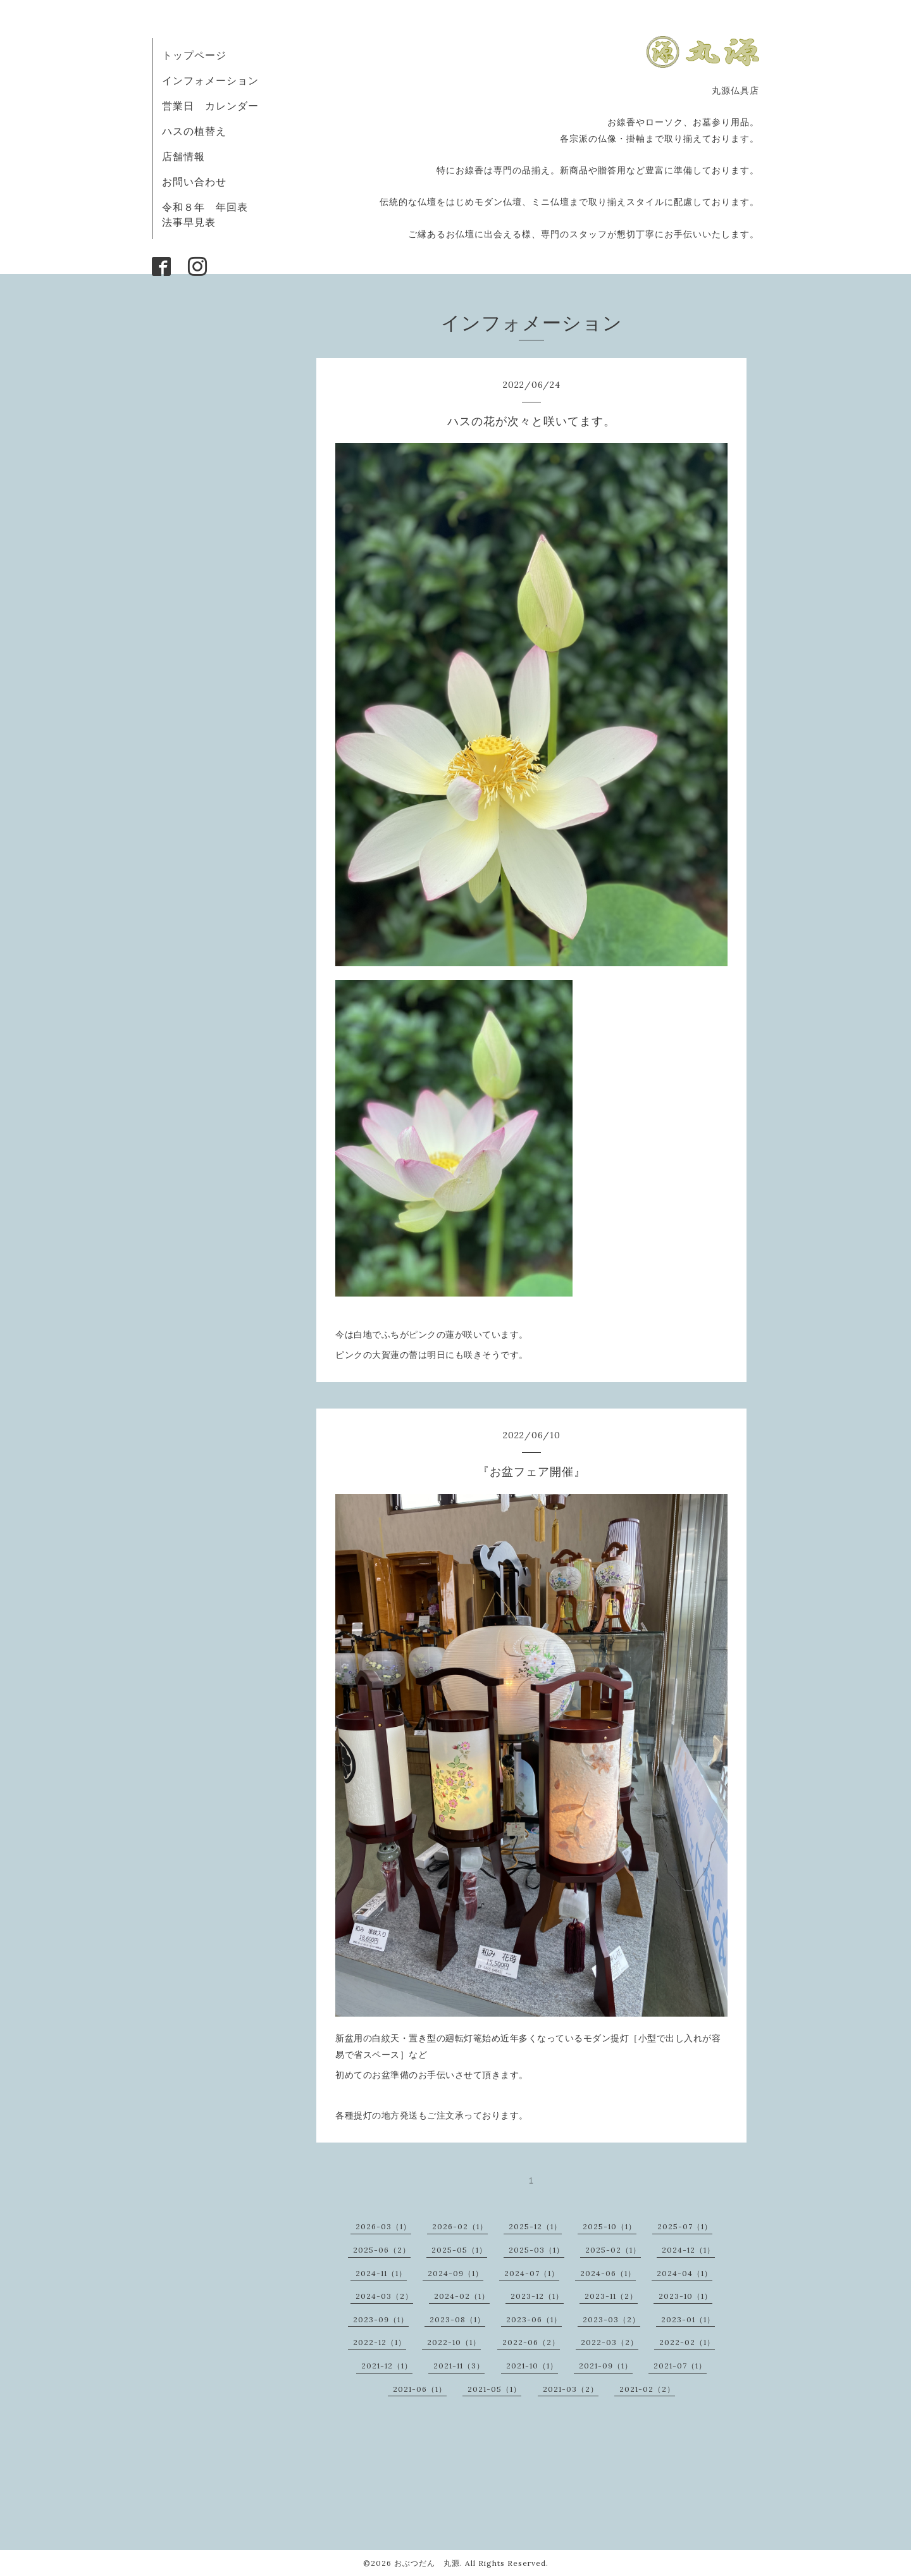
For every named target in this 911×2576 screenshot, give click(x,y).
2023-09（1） (381, 2319)
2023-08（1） (457, 2319)
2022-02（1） (687, 2342)
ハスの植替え (194, 131)
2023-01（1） (688, 2319)
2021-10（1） (532, 2365)
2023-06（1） (534, 2319)
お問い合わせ (194, 181)
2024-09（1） (455, 2273)
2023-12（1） (537, 2296)
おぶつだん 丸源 (427, 2563)
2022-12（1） (379, 2342)
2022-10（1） (454, 2342)
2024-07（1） (531, 2273)
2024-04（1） (684, 2273)
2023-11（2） (611, 2296)
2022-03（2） (609, 2342)
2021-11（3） (459, 2365)
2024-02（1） (462, 2296)
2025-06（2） (382, 2250)
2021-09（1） (606, 2365)
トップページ (194, 55)
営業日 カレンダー (210, 105)
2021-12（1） (386, 2365)
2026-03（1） (383, 2226)
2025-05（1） (459, 2250)
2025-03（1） (536, 2250)
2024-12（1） (688, 2250)
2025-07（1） (684, 2226)
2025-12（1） (535, 2226)
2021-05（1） (494, 2389)
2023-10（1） (685, 2296)
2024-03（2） (384, 2296)
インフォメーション (210, 80)
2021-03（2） (570, 2389)
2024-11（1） (381, 2273)
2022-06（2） (531, 2342)
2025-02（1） (613, 2250)
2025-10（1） (609, 2226)
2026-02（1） (460, 2226)
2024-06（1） (608, 2273)
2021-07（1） (680, 2365)
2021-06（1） (420, 2389)
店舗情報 (183, 156)
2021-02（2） (647, 2389)
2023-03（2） (611, 2319)
